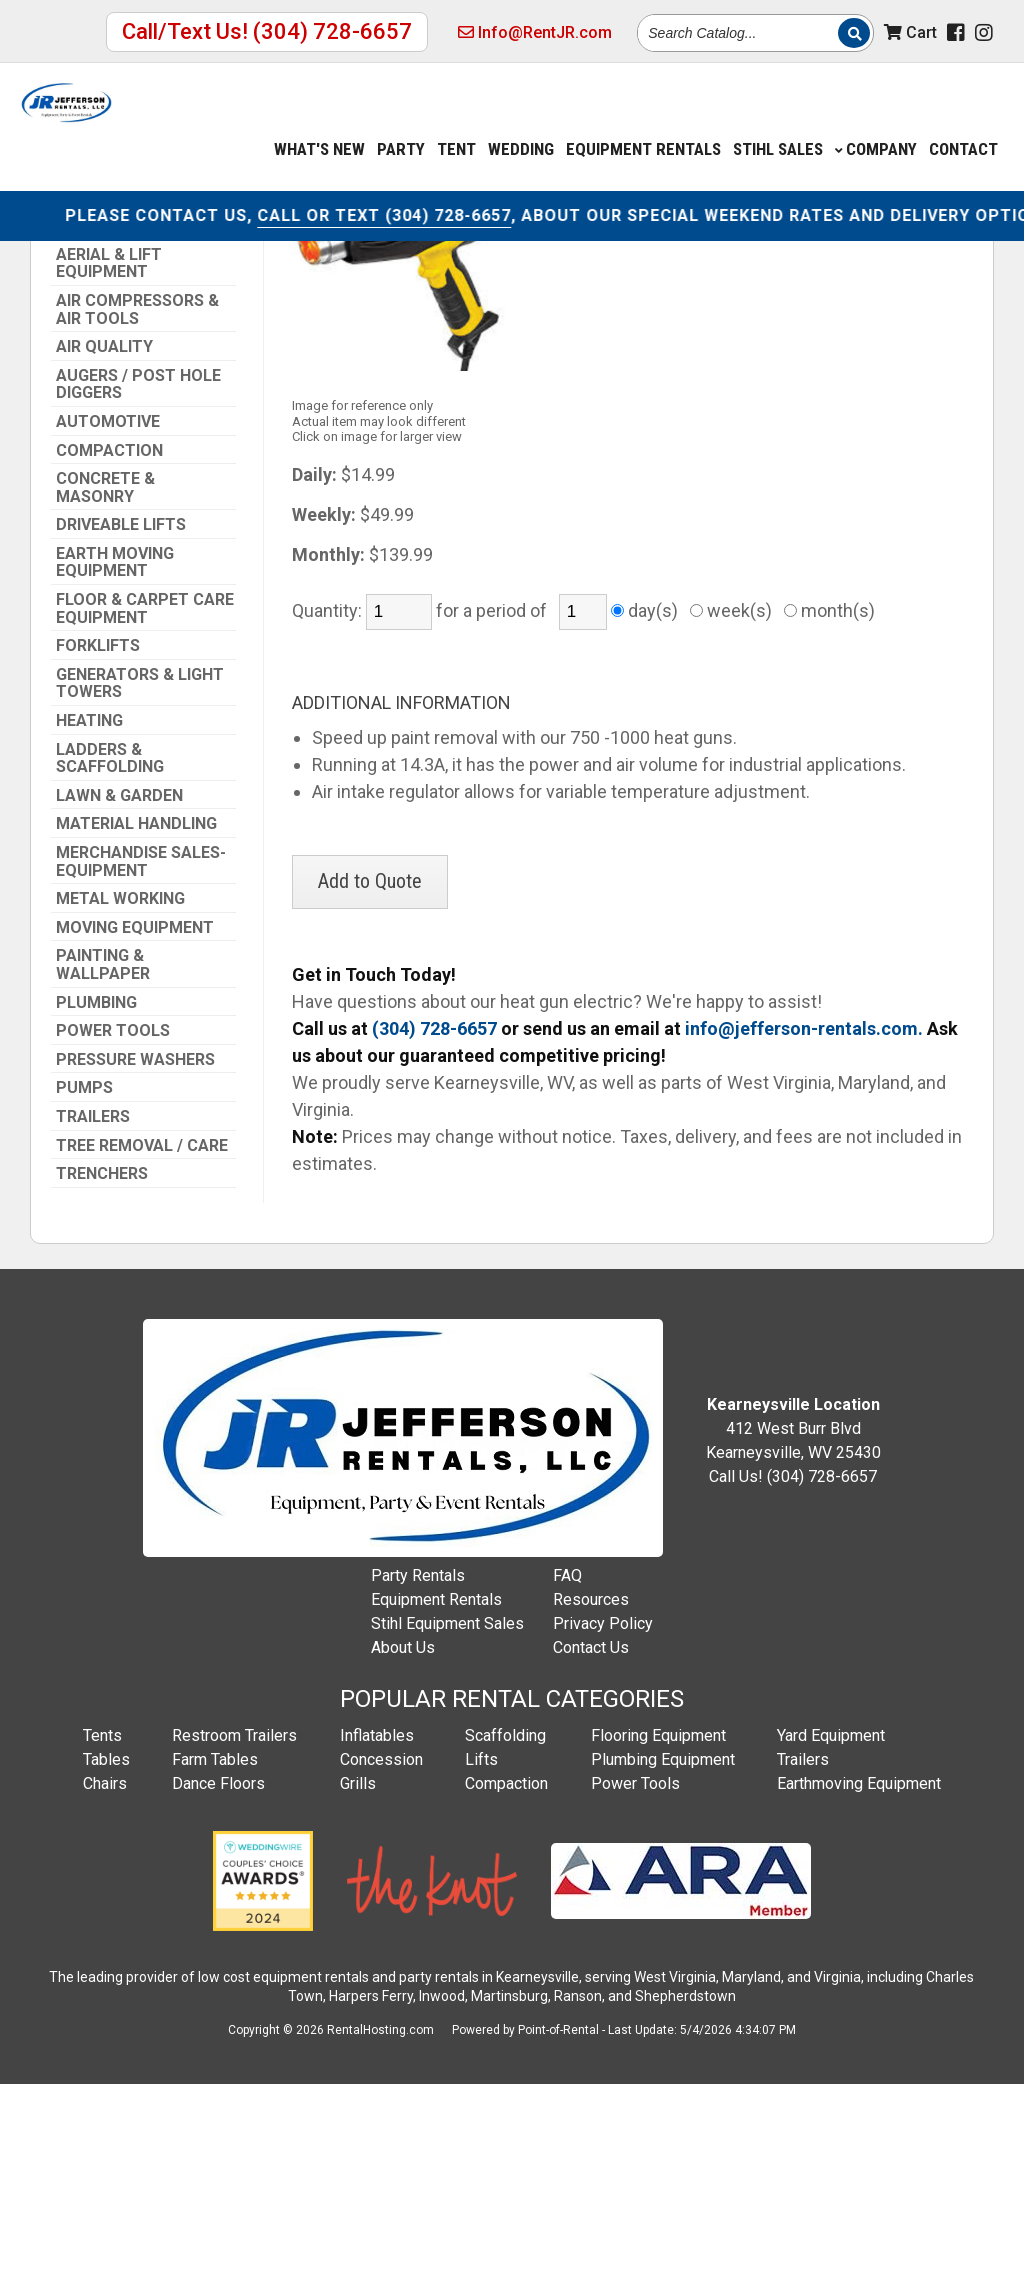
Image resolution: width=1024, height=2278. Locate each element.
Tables (106, 1952)
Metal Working (120, 1092)
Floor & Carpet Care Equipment (145, 801)
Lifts (481, 1952)
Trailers (93, 1310)
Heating (89, 914)
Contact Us (591, 1840)
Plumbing (96, 1196)
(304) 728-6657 (109, 283)
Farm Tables (215, 1952)
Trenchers (102, 1367)
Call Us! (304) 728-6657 (793, 1669)
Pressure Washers (135, 1253)
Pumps (84, 1281)
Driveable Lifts (121, 718)
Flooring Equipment (658, 1928)
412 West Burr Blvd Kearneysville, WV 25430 (793, 1621)
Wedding (521, 123)
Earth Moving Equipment (115, 755)
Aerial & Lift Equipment (109, 456)
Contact (963, 123)
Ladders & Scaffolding (110, 951)
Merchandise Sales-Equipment (141, 1054)
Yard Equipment (831, 1928)
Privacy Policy (603, 1816)
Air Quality (104, 540)
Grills (358, 1976)
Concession (381, 1952)
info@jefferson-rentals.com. (804, 1221)
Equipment (643, 123)
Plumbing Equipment (663, 1952)
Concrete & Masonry (105, 680)
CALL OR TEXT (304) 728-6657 (450, 207)
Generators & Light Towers (140, 876)
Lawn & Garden (119, 989)
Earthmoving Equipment (859, 1976)
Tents (102, 1928)
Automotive (108, 615)
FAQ (567, 1768)
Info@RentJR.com (535, 32)
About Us (403, 1840)
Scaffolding (505, 1928)
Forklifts (98, 839)
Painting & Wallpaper (103, 1157)
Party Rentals (418, 1768)
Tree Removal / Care (142, 1339)
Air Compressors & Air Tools (137, 502)
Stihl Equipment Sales (447, 1816)
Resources (591, 1792)
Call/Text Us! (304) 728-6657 (267, 31)
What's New (319, 123)
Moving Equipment (135, 1121)
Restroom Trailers (234, 1928)
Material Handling (136, 1017)
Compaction (109, 644)
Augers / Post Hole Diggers (138, 577)
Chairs (105, 1976)
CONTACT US (257, 207)
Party (401, 123)
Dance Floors (218, 1976)
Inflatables (377, 1928)
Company (876, 123)
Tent (456, 123)
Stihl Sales (778, 123)
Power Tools (113, 1224)
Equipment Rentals (436, 1792)
